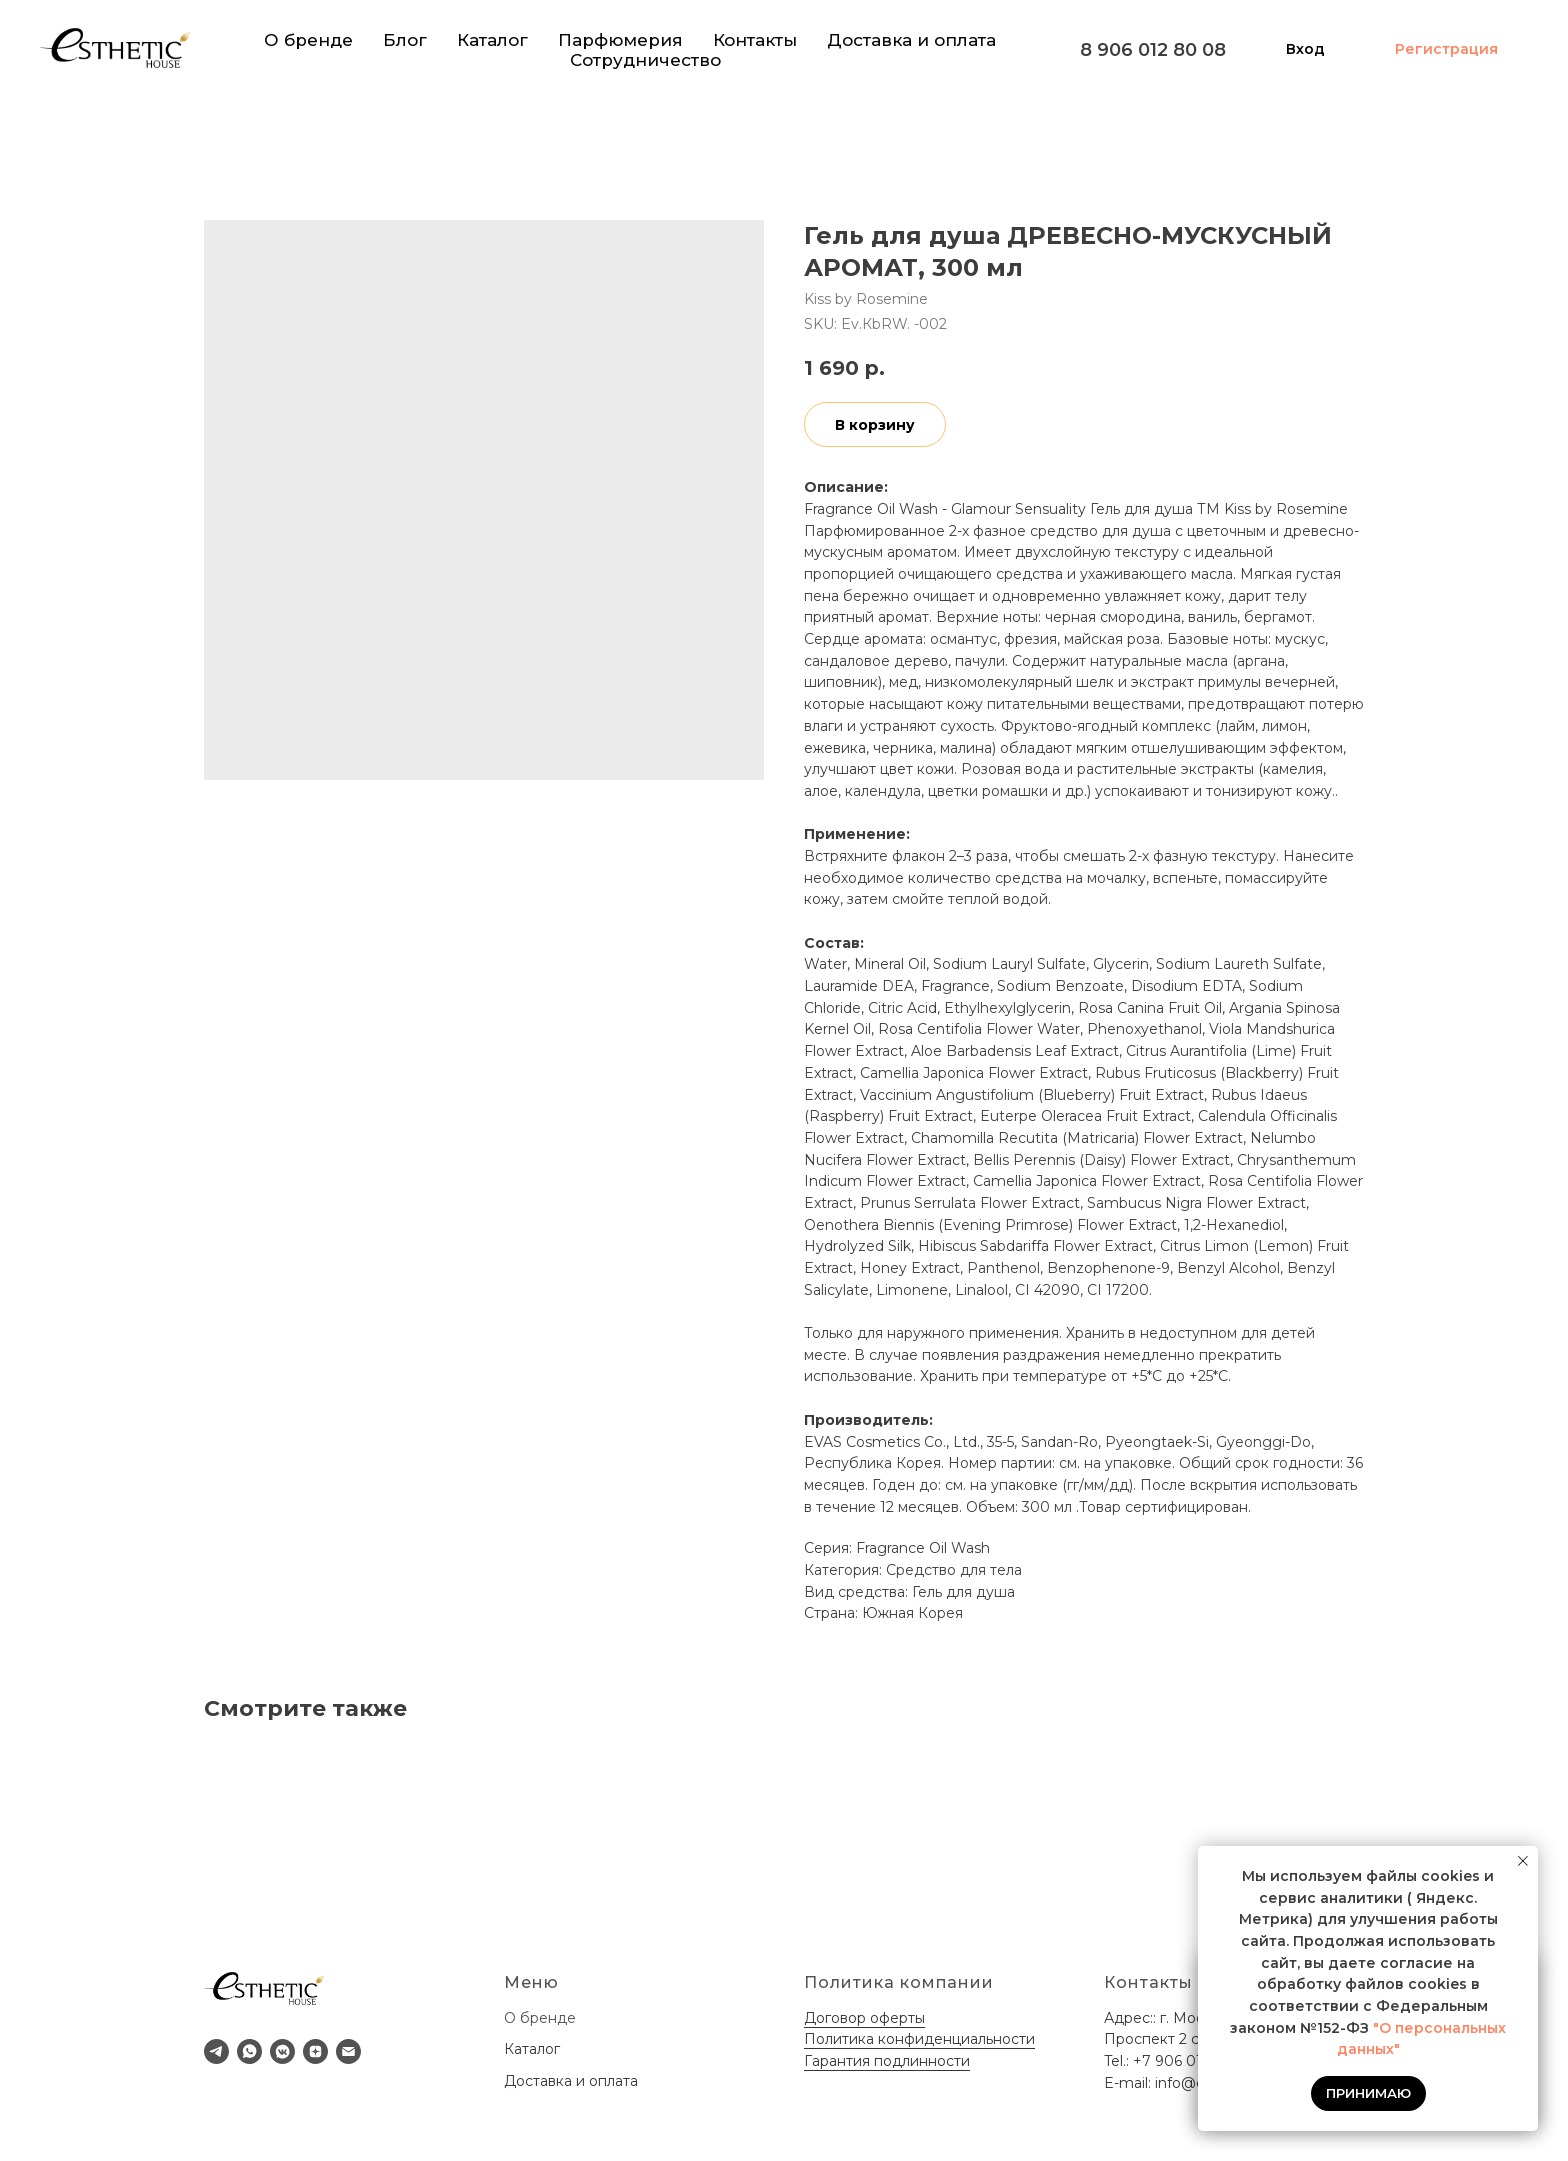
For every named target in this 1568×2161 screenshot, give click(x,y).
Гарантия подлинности (887, 2061)
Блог (405, 40)
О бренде (308, 40)
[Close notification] (1523, 1861)
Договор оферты (864, 2018)
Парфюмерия (620, 40)
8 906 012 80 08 (1153, 50)
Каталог (492, 40)
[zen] (315, 2051)
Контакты (755, 40)
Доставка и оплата (911, 40)
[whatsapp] (249, 2051)
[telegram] (216, 2051)
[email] (348, 2051)
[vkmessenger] (282, 2051)
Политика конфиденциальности (919, 2039)
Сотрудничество (645, 60)
